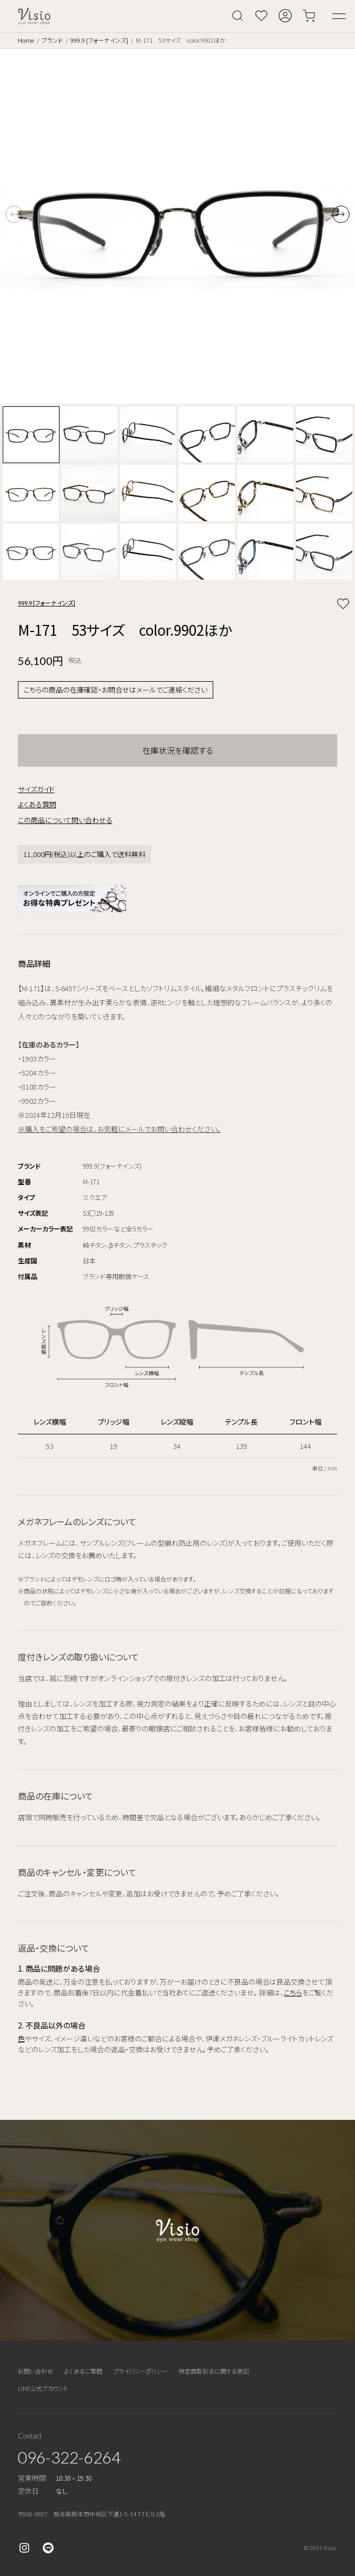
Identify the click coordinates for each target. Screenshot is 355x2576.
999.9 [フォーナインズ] (99, 40)
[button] (341, 214)
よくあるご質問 (83, 2371)
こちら (293, 1992)
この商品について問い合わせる (65, 820)
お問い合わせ (35, 2371)
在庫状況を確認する (177, 750)
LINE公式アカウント (43, 2388)
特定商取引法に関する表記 (214, 2371)
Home (26, 40)
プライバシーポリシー (140, 2371)
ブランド (52, 40)
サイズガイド (36, 789)
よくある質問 (37, 804)
